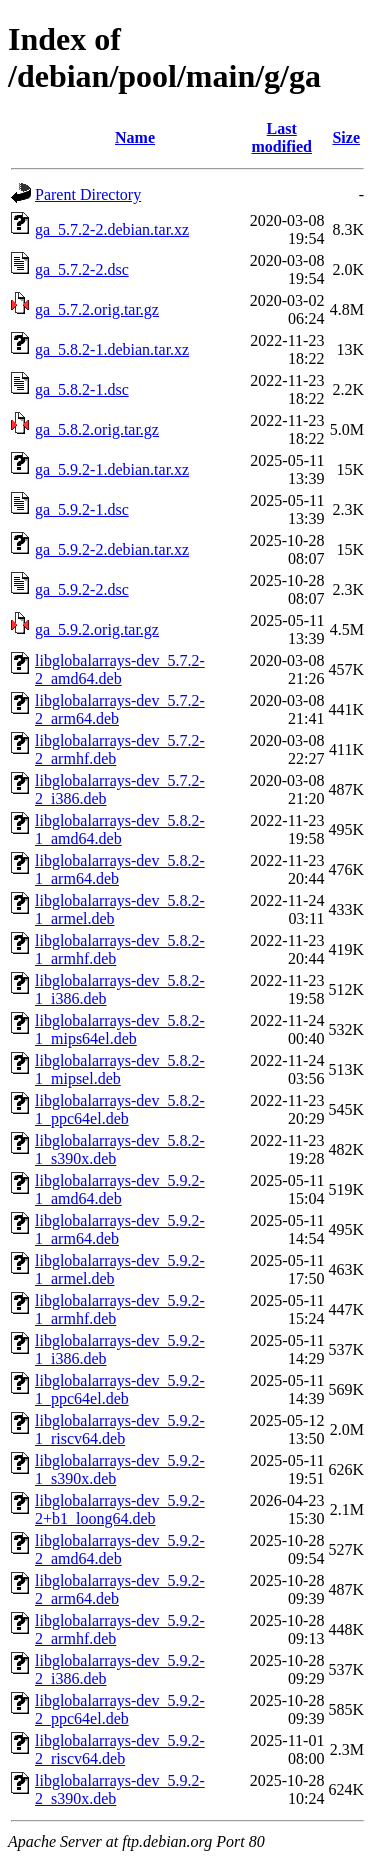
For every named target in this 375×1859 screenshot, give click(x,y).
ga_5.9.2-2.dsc (82, 589)
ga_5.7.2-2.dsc (82, 269)
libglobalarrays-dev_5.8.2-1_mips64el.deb (120, 1029)
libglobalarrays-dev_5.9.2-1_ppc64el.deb (120, 1389)
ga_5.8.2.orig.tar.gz (97, 429)
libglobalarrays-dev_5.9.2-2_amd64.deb (120, 1549)
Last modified (281, 137)
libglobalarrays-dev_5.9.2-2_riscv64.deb (120, 1749)
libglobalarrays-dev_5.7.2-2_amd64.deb (120, 669)
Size (346, 137)
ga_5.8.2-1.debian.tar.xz (112, 349)
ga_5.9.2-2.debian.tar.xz (112, 549)
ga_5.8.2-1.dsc (82, 389)
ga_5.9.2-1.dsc (82, 509)
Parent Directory (88, 194)
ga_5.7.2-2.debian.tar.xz (112, 229)
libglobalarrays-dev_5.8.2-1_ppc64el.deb (120, 1109)
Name (135, 137)
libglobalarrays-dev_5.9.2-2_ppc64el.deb (120, 1709)
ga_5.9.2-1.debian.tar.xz (112, 469)
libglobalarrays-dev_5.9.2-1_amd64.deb (120, 1189)
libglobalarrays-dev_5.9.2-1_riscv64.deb (120, 1429)
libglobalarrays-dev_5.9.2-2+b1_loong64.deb (120, 1509)
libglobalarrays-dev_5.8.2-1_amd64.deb (120, 829)
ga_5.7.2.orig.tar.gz (97, 309)
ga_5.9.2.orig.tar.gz (97, 629)
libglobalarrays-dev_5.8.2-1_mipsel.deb (120, 1069)
